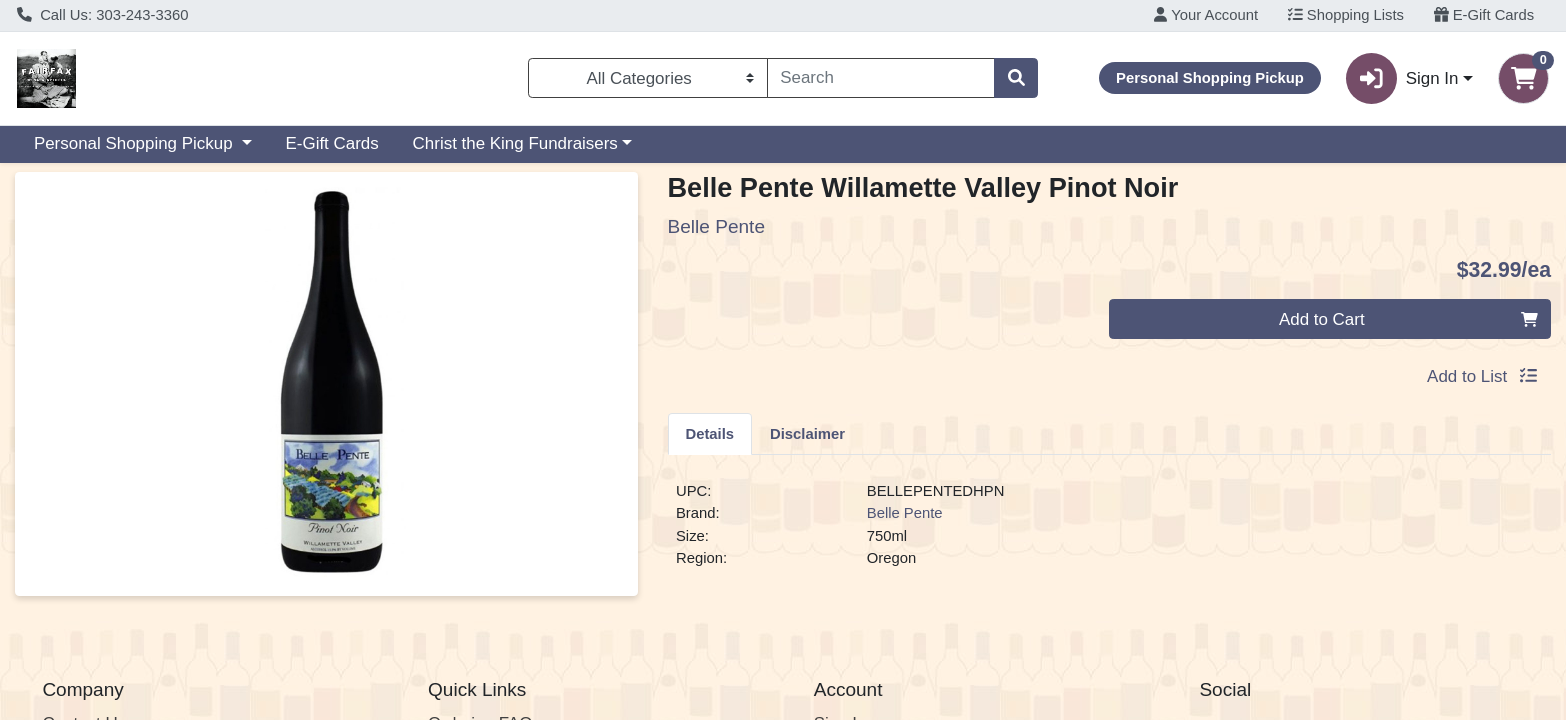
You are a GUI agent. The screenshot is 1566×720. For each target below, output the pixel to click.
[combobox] (881, 78)
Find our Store (95, 577)
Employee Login (874, 628)
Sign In (840, 552)
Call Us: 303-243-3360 (103, 15)
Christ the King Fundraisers (515, 143)
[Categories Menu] (648, 78)
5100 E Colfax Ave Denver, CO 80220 (956, 690)
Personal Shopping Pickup (135, 143)
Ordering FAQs (484, 552)
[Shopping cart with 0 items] (1523, 78)
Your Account (1206, 15)
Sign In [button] (1402, 78)
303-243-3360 (480, 690)
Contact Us (84, 552)
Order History (864, 603)
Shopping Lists (1346, 15)
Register (845, 577)
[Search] (881, 78)
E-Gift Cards (1484, 15)
